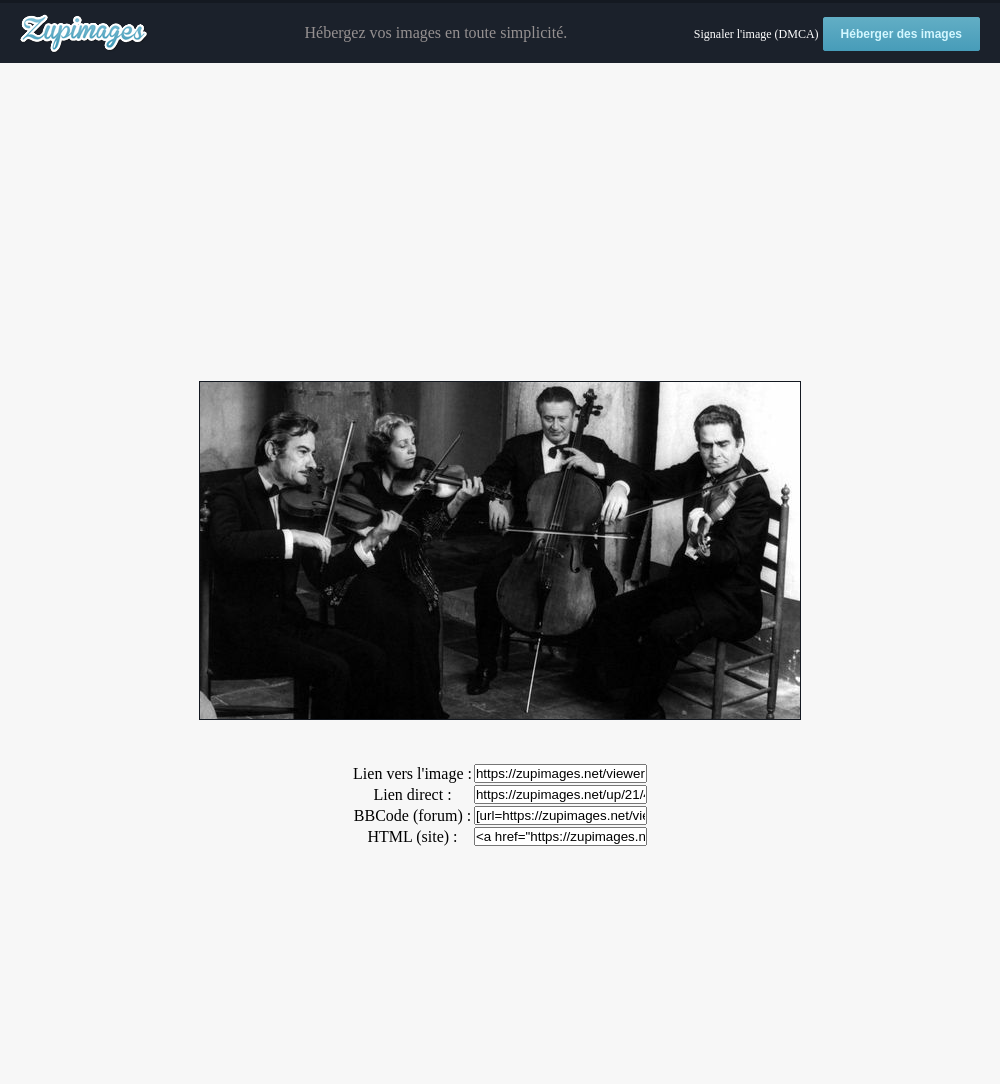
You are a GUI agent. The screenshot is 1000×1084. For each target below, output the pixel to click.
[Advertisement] (500, 223)
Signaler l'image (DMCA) (756, 34)
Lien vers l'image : (412, 773)
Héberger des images (901, 34)
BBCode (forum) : (412, 815)
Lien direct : (412, 794)
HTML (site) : (412, 836)
